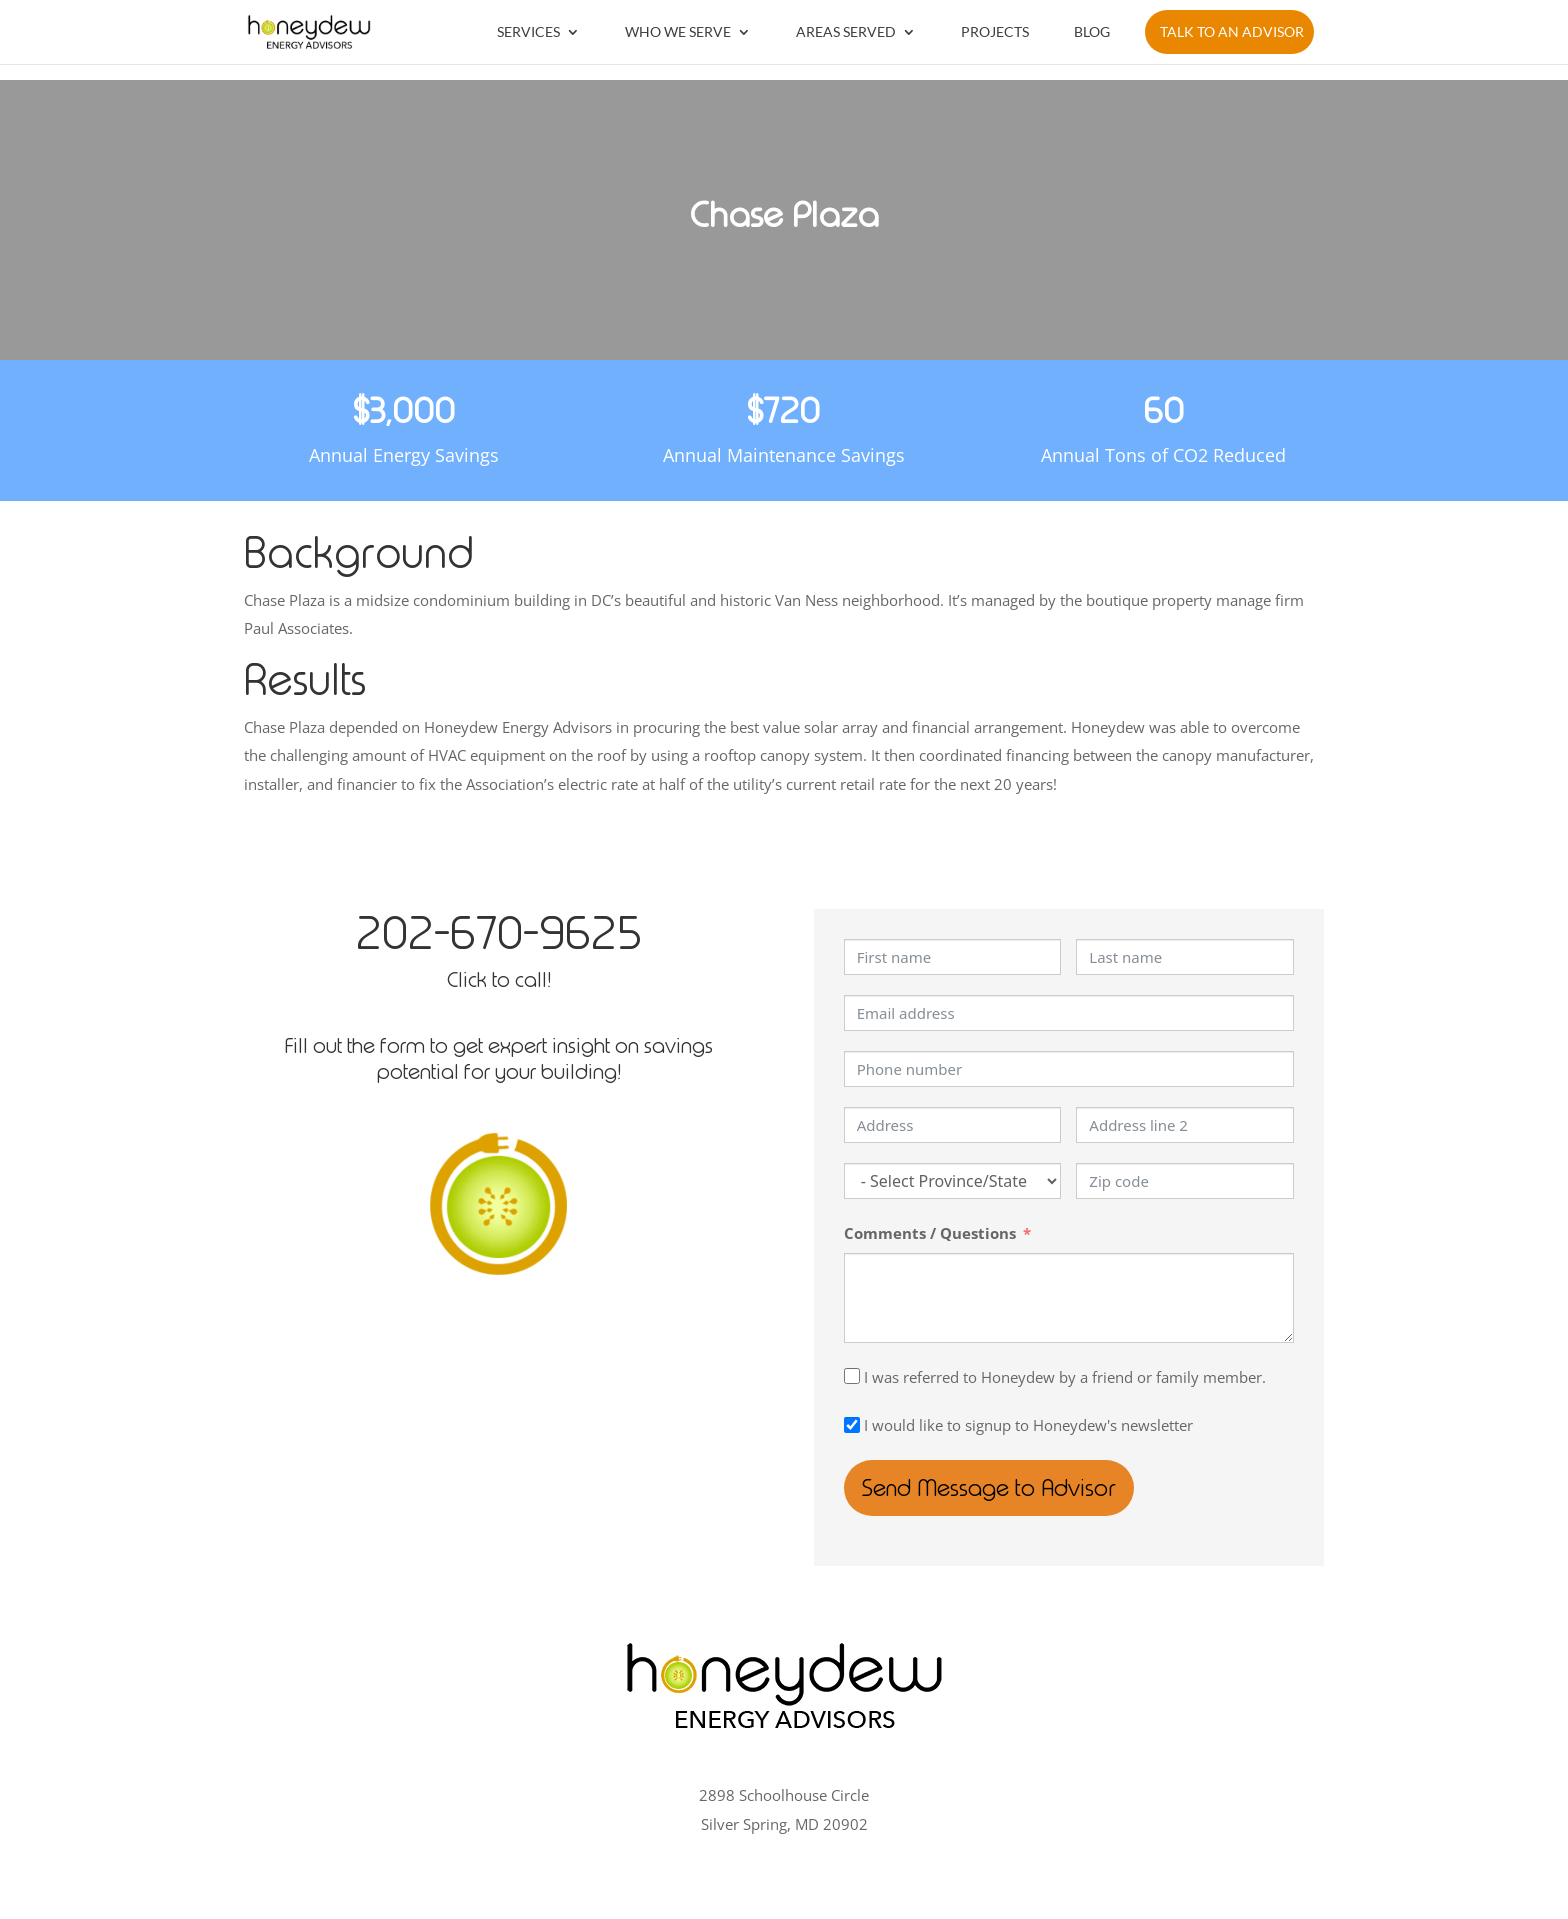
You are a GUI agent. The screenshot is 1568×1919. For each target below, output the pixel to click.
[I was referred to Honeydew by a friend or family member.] (852, 1376)
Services (528, 32)
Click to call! (499, 979)
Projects (995, 32)
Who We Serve (678, 32)
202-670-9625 (499, 933)
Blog (1092, 32)
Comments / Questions (930, 1233)
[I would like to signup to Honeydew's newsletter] (852, 1425)
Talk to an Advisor (1232, 32)
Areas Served (846, 32)
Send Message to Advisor (1004, 1488)
